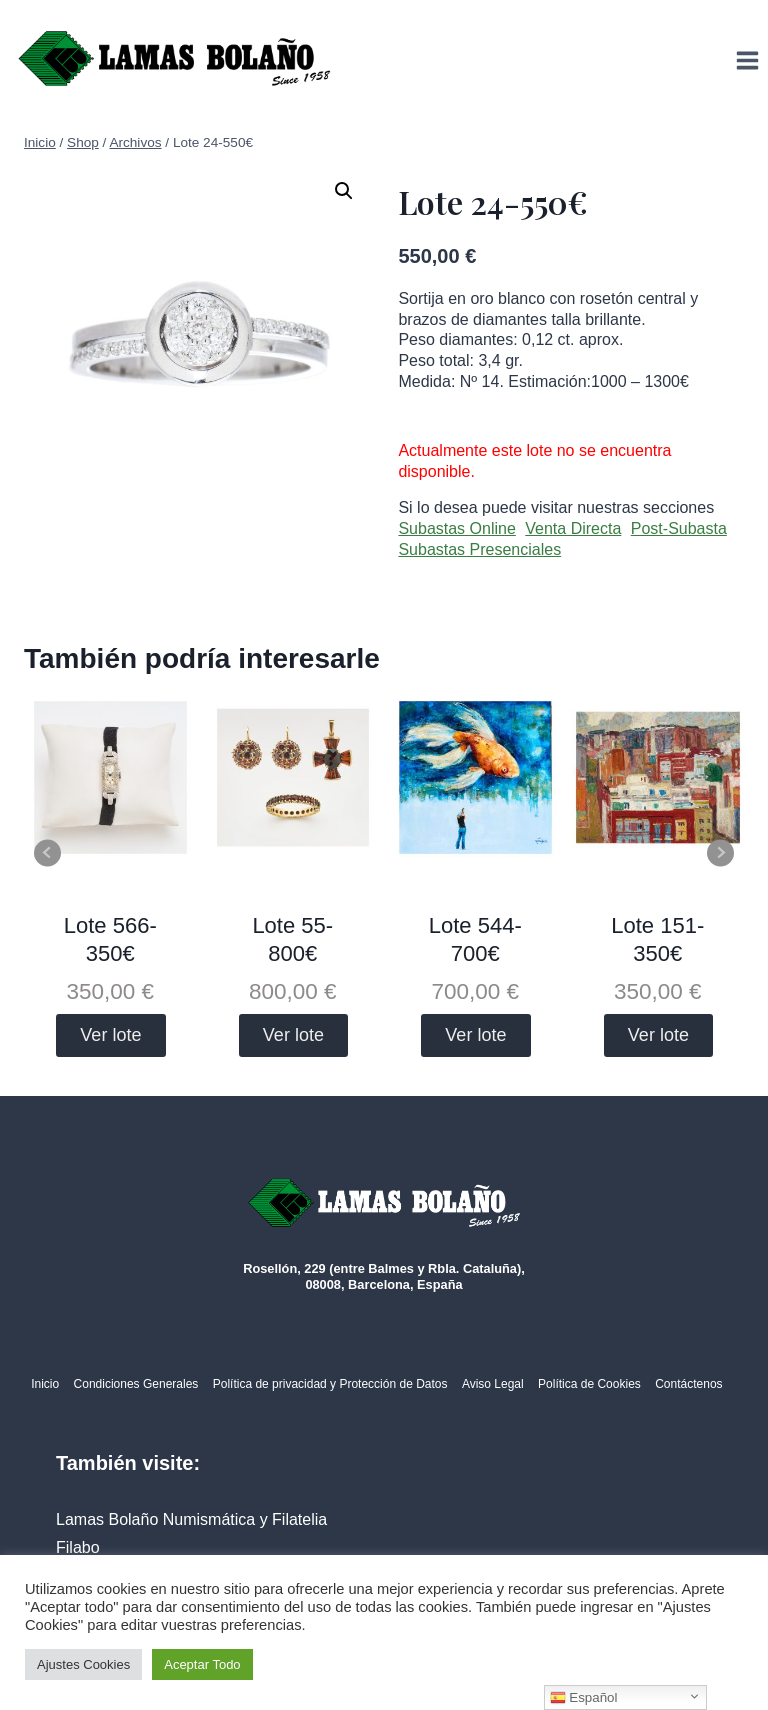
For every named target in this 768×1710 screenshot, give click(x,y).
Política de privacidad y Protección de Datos (330, 1384)
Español (584, 1698)
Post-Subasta (679, 528)
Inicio (45, 1384)
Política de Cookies (589, 1384)
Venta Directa (573, 528)
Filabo (78, 1547)
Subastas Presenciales (479, 549)
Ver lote (110, 1035)
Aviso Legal (493, 1384)
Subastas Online (456, 528)
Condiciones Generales (136, 1384)
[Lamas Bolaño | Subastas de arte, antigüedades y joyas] (175, 60)
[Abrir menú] (747, 60)
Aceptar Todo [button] (202, 1664)
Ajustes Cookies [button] (83, 1664)
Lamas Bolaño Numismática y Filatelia (191, 1519)
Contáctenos (688, 1384)
